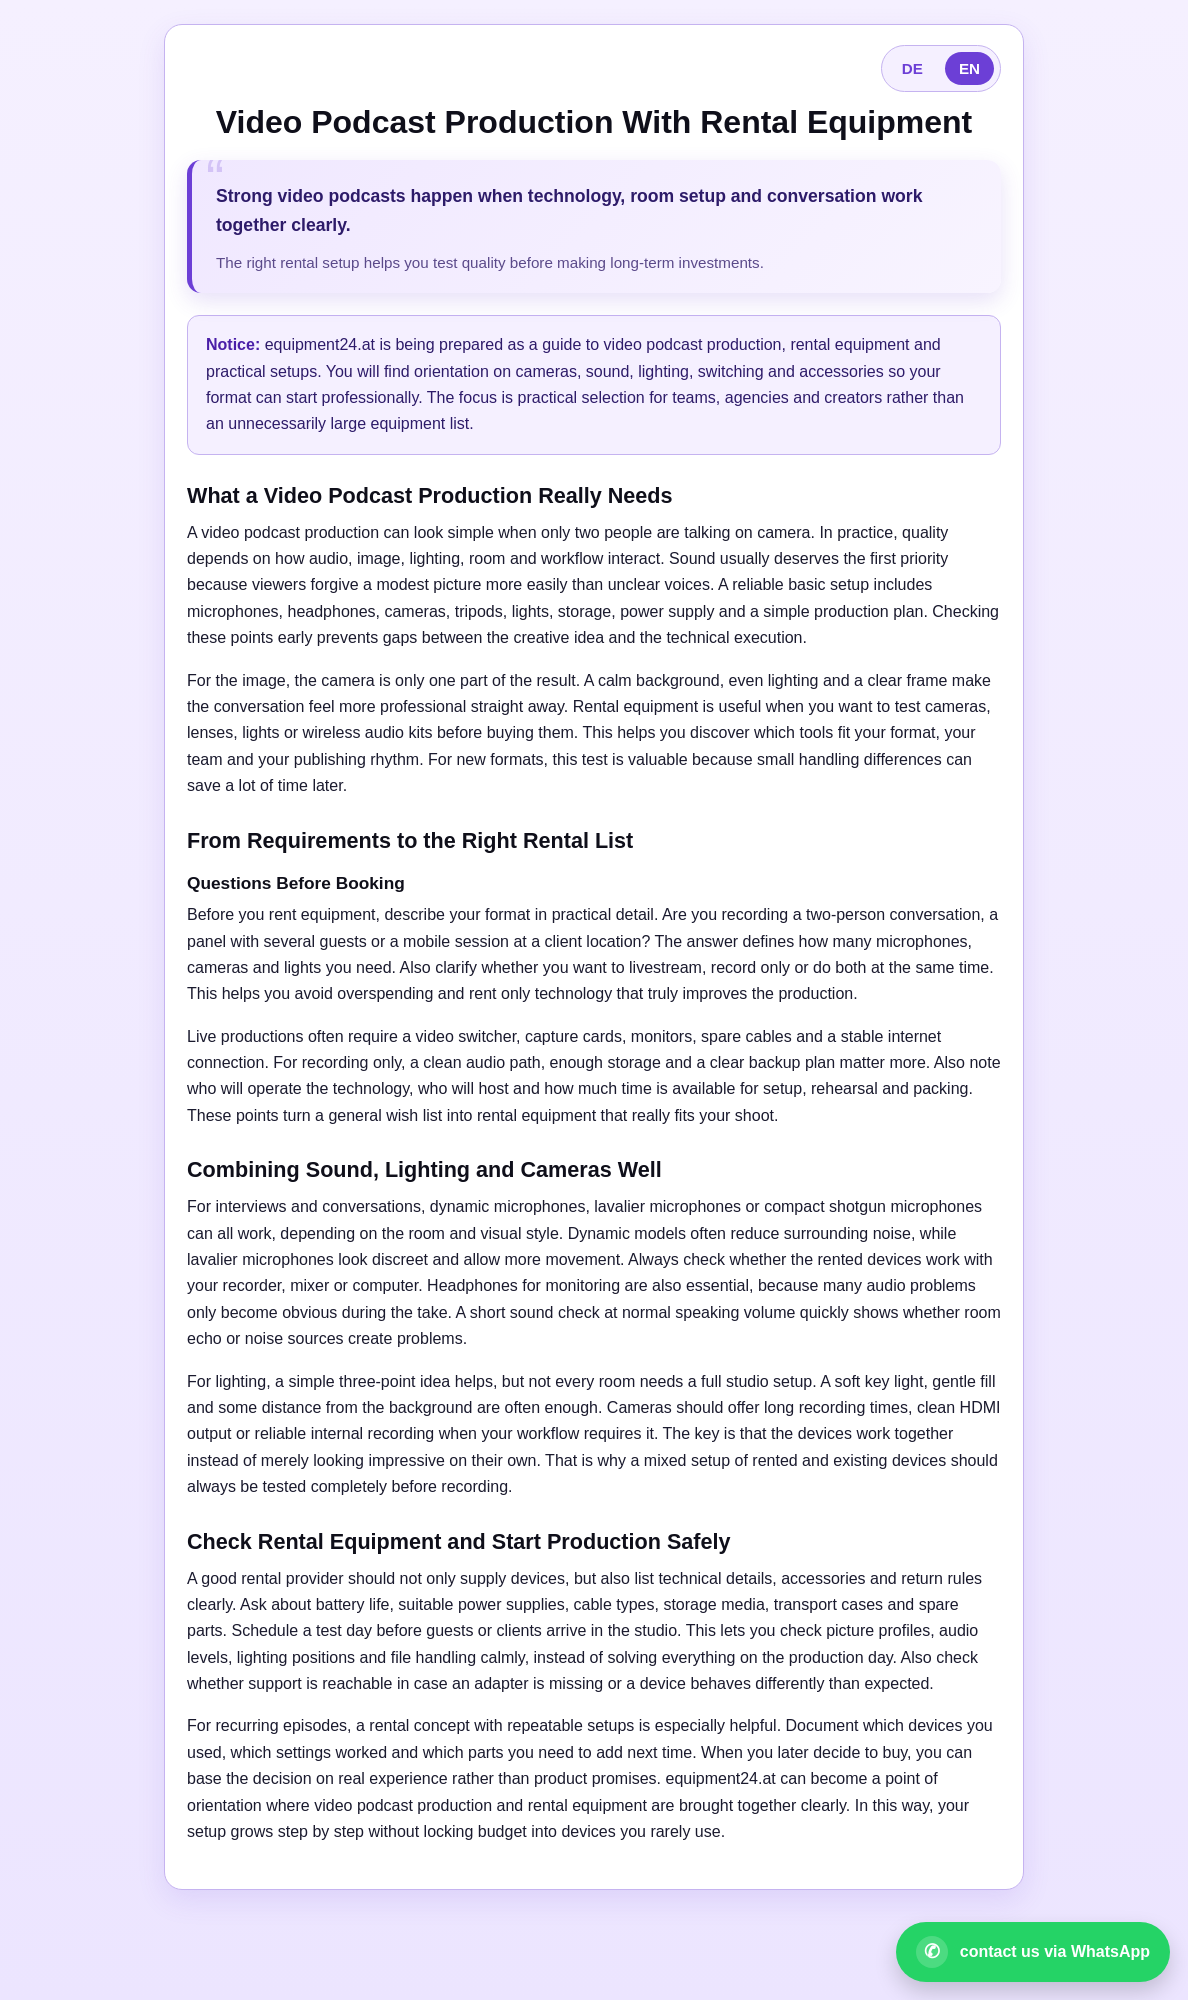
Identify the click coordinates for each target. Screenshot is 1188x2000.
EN (969, 68)
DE (912, 68)
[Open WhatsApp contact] (1033, 1952)
